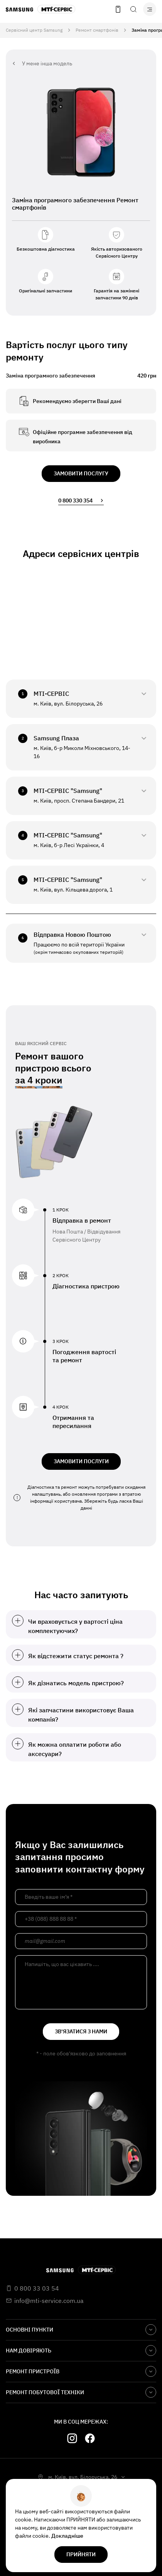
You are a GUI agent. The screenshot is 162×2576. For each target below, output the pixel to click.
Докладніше (67, 2535)
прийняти (81, 2554)
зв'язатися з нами (81, 2031)
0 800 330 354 (81, 500)
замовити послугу (81, 473)
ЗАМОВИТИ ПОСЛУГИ (81, 1461)
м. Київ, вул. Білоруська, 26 (82, 2477)
